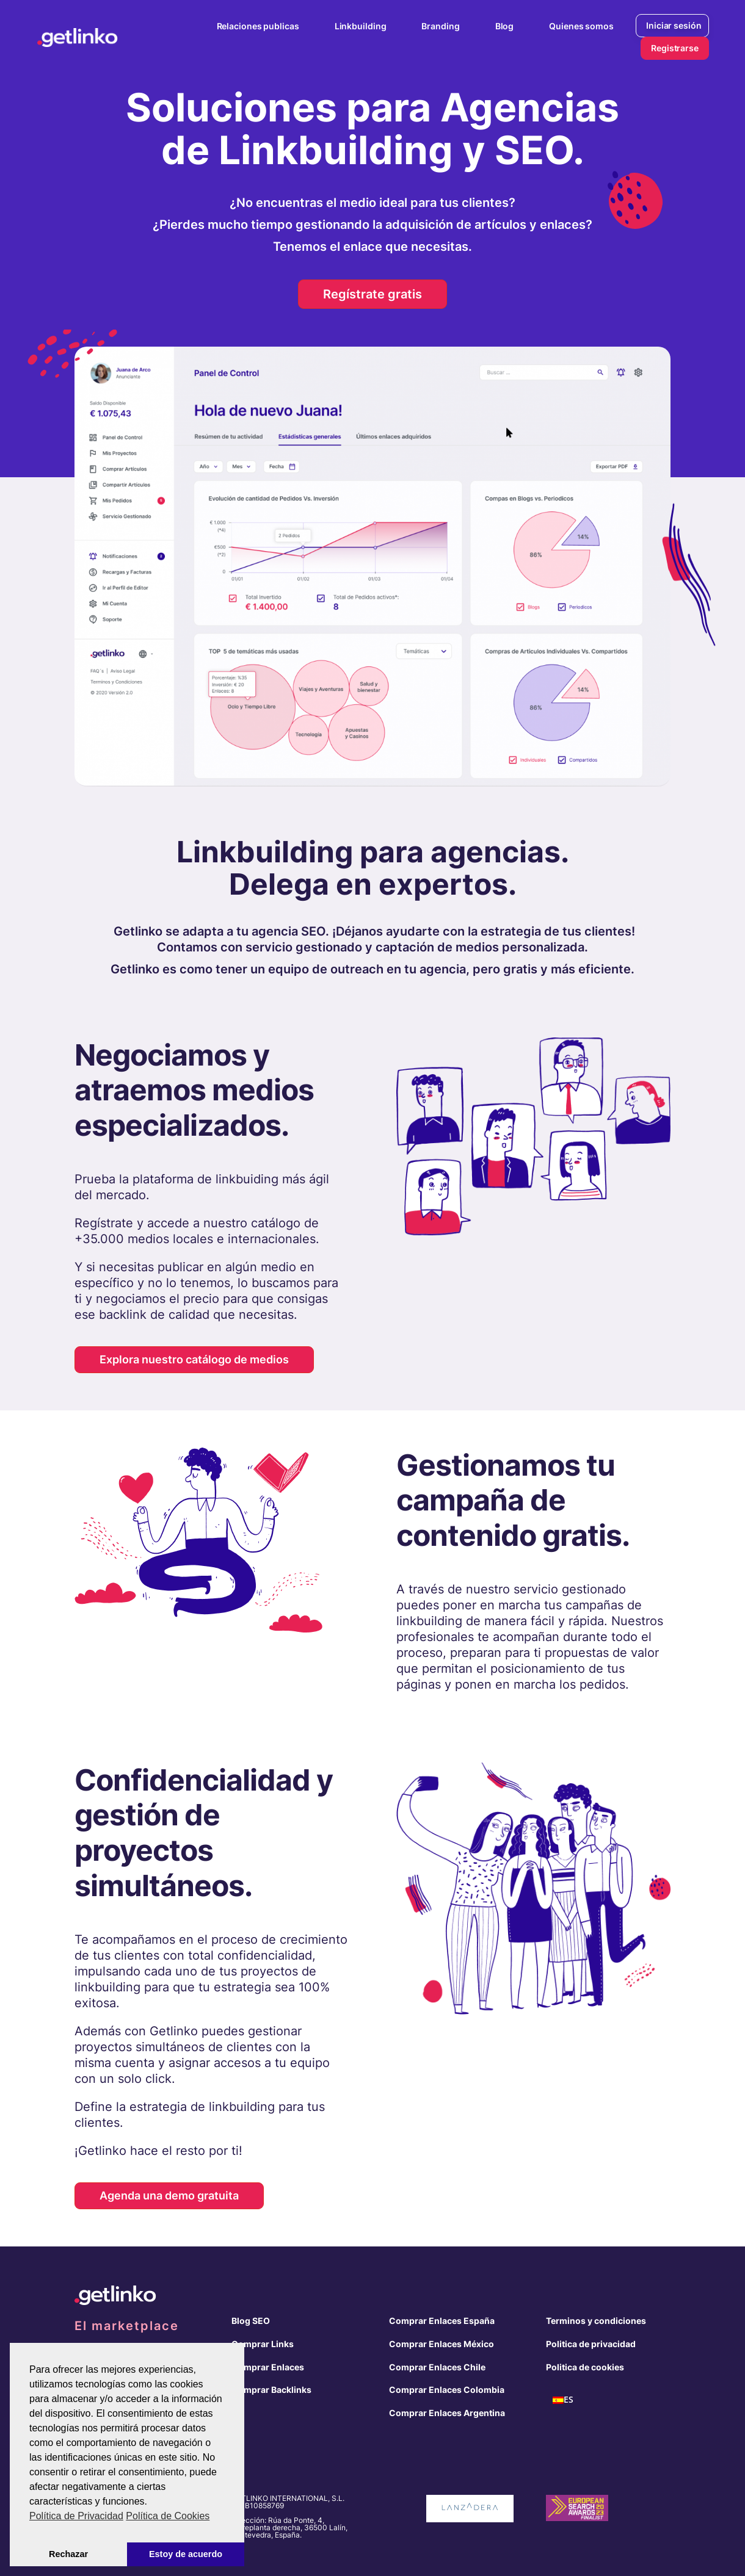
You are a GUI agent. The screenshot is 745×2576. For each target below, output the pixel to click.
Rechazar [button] (68, 2554)
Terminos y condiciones (596, 2320)
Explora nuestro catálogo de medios (194, 1359)
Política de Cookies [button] (167, 2516)
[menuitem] (563, 2400)
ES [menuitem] (568, 2400)
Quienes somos (581, 26)
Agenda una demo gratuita (169, 2195)
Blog (504, 26)
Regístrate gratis (372, 294)
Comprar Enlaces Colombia (446, 2389)
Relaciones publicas (258, 26)
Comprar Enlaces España (442, 2320)
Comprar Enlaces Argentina (447, 2413)
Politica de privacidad (591, 2344)
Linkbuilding (361, 26)
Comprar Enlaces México (441, 2344)
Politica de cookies (585, 2367)
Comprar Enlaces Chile (437, 2367)
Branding (440, 26)
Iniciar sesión (674, 25)
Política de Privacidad (76, 2516)
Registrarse (675, 48)
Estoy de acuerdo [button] (185, 2554)
